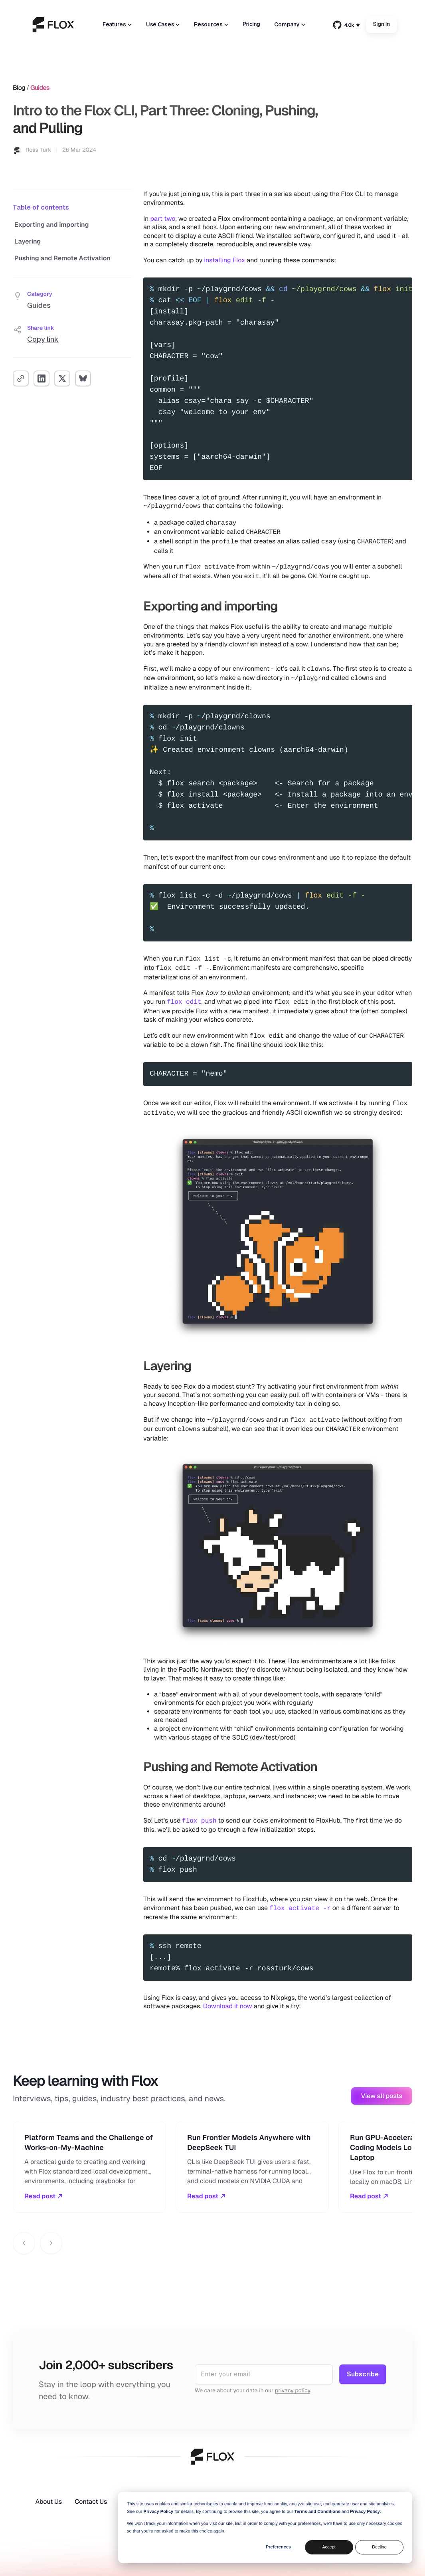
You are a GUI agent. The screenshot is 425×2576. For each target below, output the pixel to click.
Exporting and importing (51, 224)
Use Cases (163, 24)
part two (162, 218)
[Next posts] (51, 2243)
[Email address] (264, 2374)
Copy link (43, 339)
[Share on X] (62, 378)
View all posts (381, 2096)
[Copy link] (21, 378)
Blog (19, 87)
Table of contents (41, 207)
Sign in (381, 24)
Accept (329, 2546)
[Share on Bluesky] (83, 378)
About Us (48, 2502)
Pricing (251, 24)
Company (289, 24)
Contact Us (91, 2502)
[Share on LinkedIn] (41, 378)
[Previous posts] (24, 2243)
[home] (53, 24)
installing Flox (224, 260)
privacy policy (292, 2391)
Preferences (278, 2546)
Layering (27, 241)
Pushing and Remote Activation (62, 258)
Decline (379, 2546)
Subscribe (363, 2374)
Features (117, 24)
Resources (211, 24)
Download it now (227, 2006)
